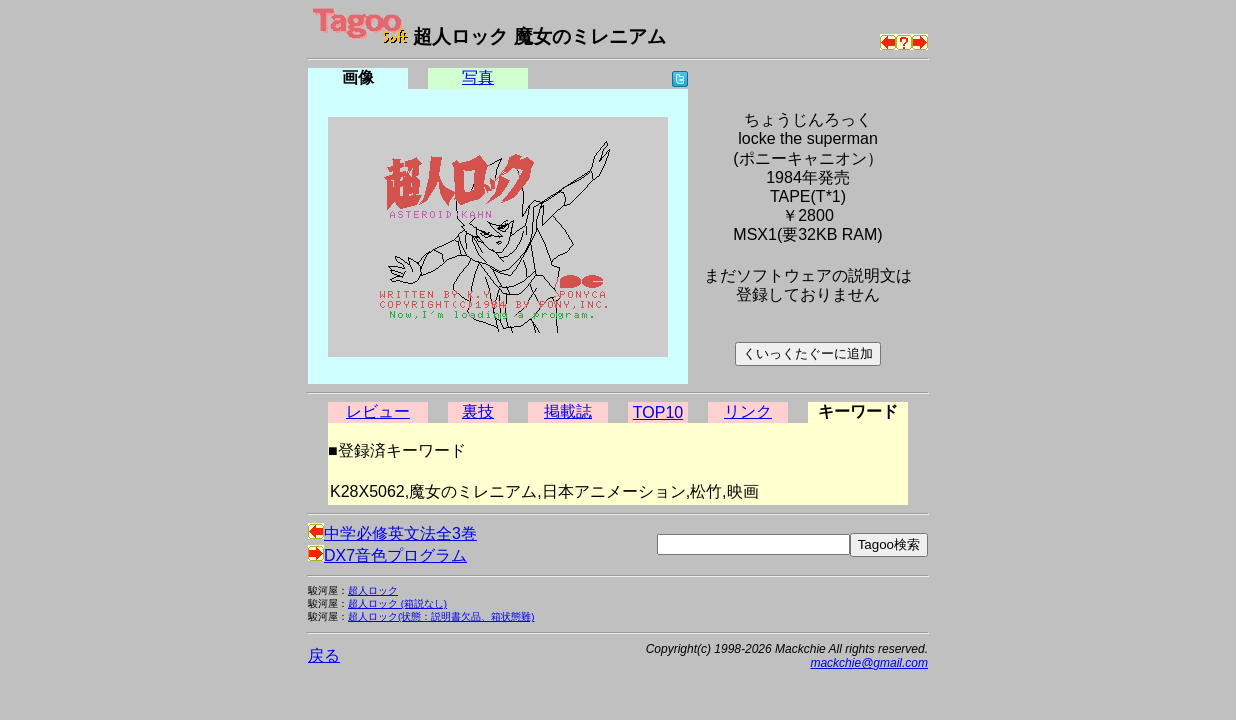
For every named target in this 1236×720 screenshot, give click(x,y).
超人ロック (373, 590)
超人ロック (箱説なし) (397, 603)
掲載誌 (568, 411)
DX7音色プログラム (387, 555)
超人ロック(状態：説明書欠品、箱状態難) (441, 616)
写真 (478, 77)
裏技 (478, 411)
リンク (748, 411)
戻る (324, 655)
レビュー (378, 411)
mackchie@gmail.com (869, 663)
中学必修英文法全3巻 (392, 533)
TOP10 (658, 412)
